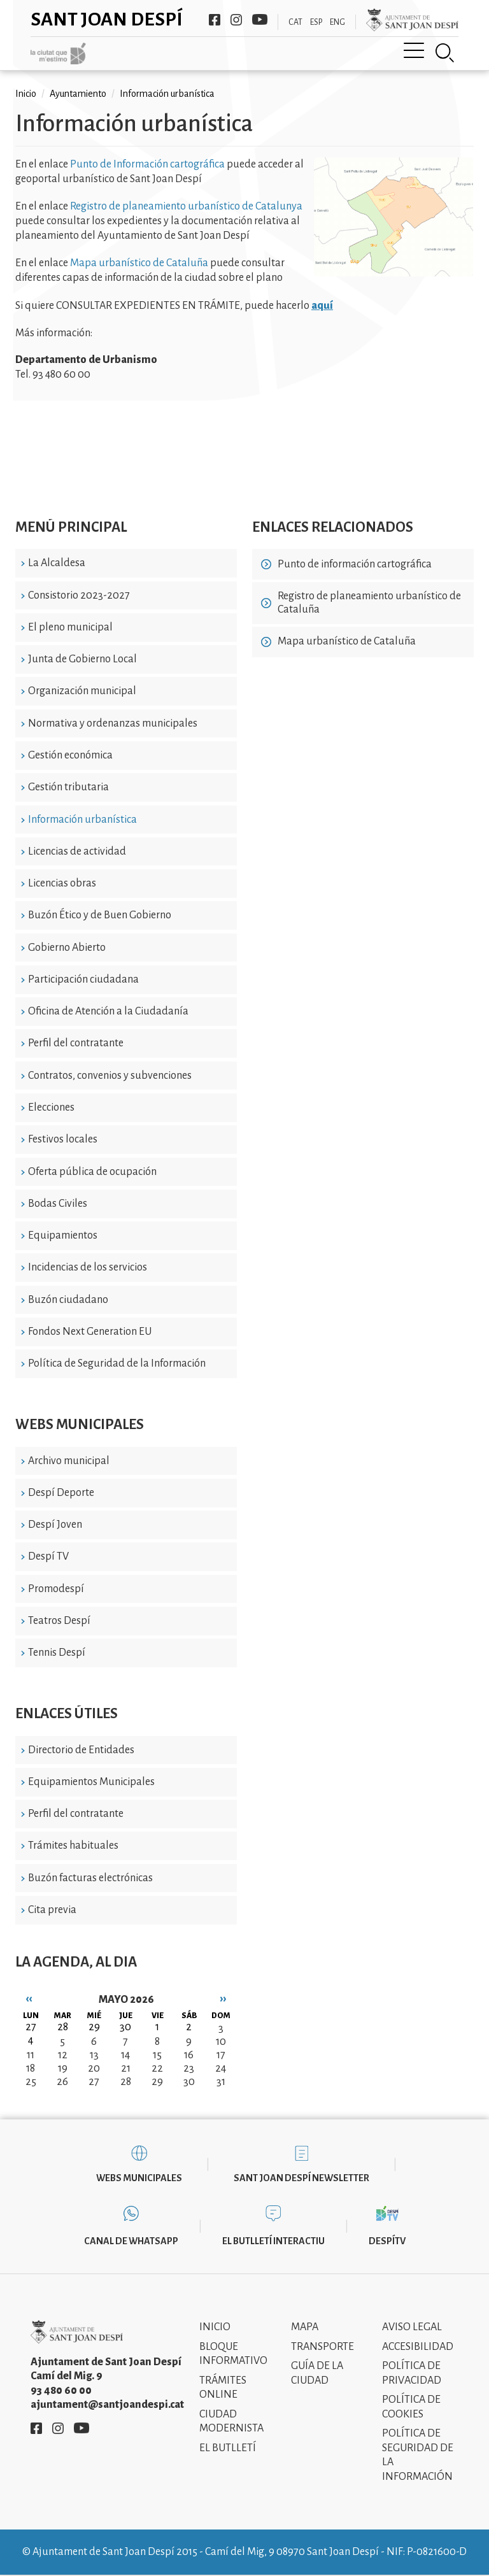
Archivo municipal (69, 1461)
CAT (295, 22)
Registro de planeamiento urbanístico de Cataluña (369, 602)
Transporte (322, 2346)
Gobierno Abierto (67, 947)
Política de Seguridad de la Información (117, 1363)
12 (62, 2055)
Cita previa (52, 1910)
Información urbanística (82, 819)
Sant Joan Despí (107, 19)
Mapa (304, 2327)
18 (30, 2068)
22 (157, 2068)
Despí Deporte (61, 1492)
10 (221, 2041)
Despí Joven (55, 1524)
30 (189, 2082)
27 (94, 2082)
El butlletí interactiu (273, 2241)
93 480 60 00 (61, 2390)
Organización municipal (82, 691)
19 (62, 2068)
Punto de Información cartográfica (147, 164)
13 (94, 2055)
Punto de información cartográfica (355, 564)
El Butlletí (227, 2448)
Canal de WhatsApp (131, 2241)
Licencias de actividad (77, 851)
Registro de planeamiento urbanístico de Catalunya (186, 206)
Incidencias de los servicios (87, 1267)
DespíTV (387, 2241)
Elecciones (51, 1107)
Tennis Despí (56, 1652)
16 (189, 2055)
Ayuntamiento (78, 94)
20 (94, 2068)
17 (220, 2055)
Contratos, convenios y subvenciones (110, 1075)
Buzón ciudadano (68, 1300)
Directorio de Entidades (81, 1750)
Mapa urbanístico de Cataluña (139, 263)
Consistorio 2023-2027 (79, 595)
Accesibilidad (417, 2346)
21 (126, 2068)
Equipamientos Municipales (91, 1782)
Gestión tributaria (68, 787)
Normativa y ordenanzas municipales (112, 723)
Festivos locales (62, 1139)
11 (30, 2055)
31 (220, 2082)
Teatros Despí (59, 1620)
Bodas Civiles (57, 1203)
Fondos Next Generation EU (90, 1331)
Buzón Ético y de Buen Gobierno (99, 915)
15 (157, 2055)
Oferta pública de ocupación (92, 1172)
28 (125, 2082)
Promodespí (56, 1589)
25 (30, 2082)
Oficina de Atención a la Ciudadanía (108, 1011)
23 (188, 2068)
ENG (337, 22)
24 (220, 2068)
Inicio (25, 94)
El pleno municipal (70, 627)
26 (62, 2082)
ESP (316, 22)
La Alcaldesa (56, 563)
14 (125, 2055)
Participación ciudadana (83, 979)
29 (157, 2082)
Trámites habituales (73, 1845)
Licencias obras (62, 883)
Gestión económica (70, 755)
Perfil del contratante (76, 1043)
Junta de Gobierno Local (82, 659)
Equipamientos (62, 1235)
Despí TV (48, 1556)
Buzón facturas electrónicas (90, 1878)
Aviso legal (412, 2327)
